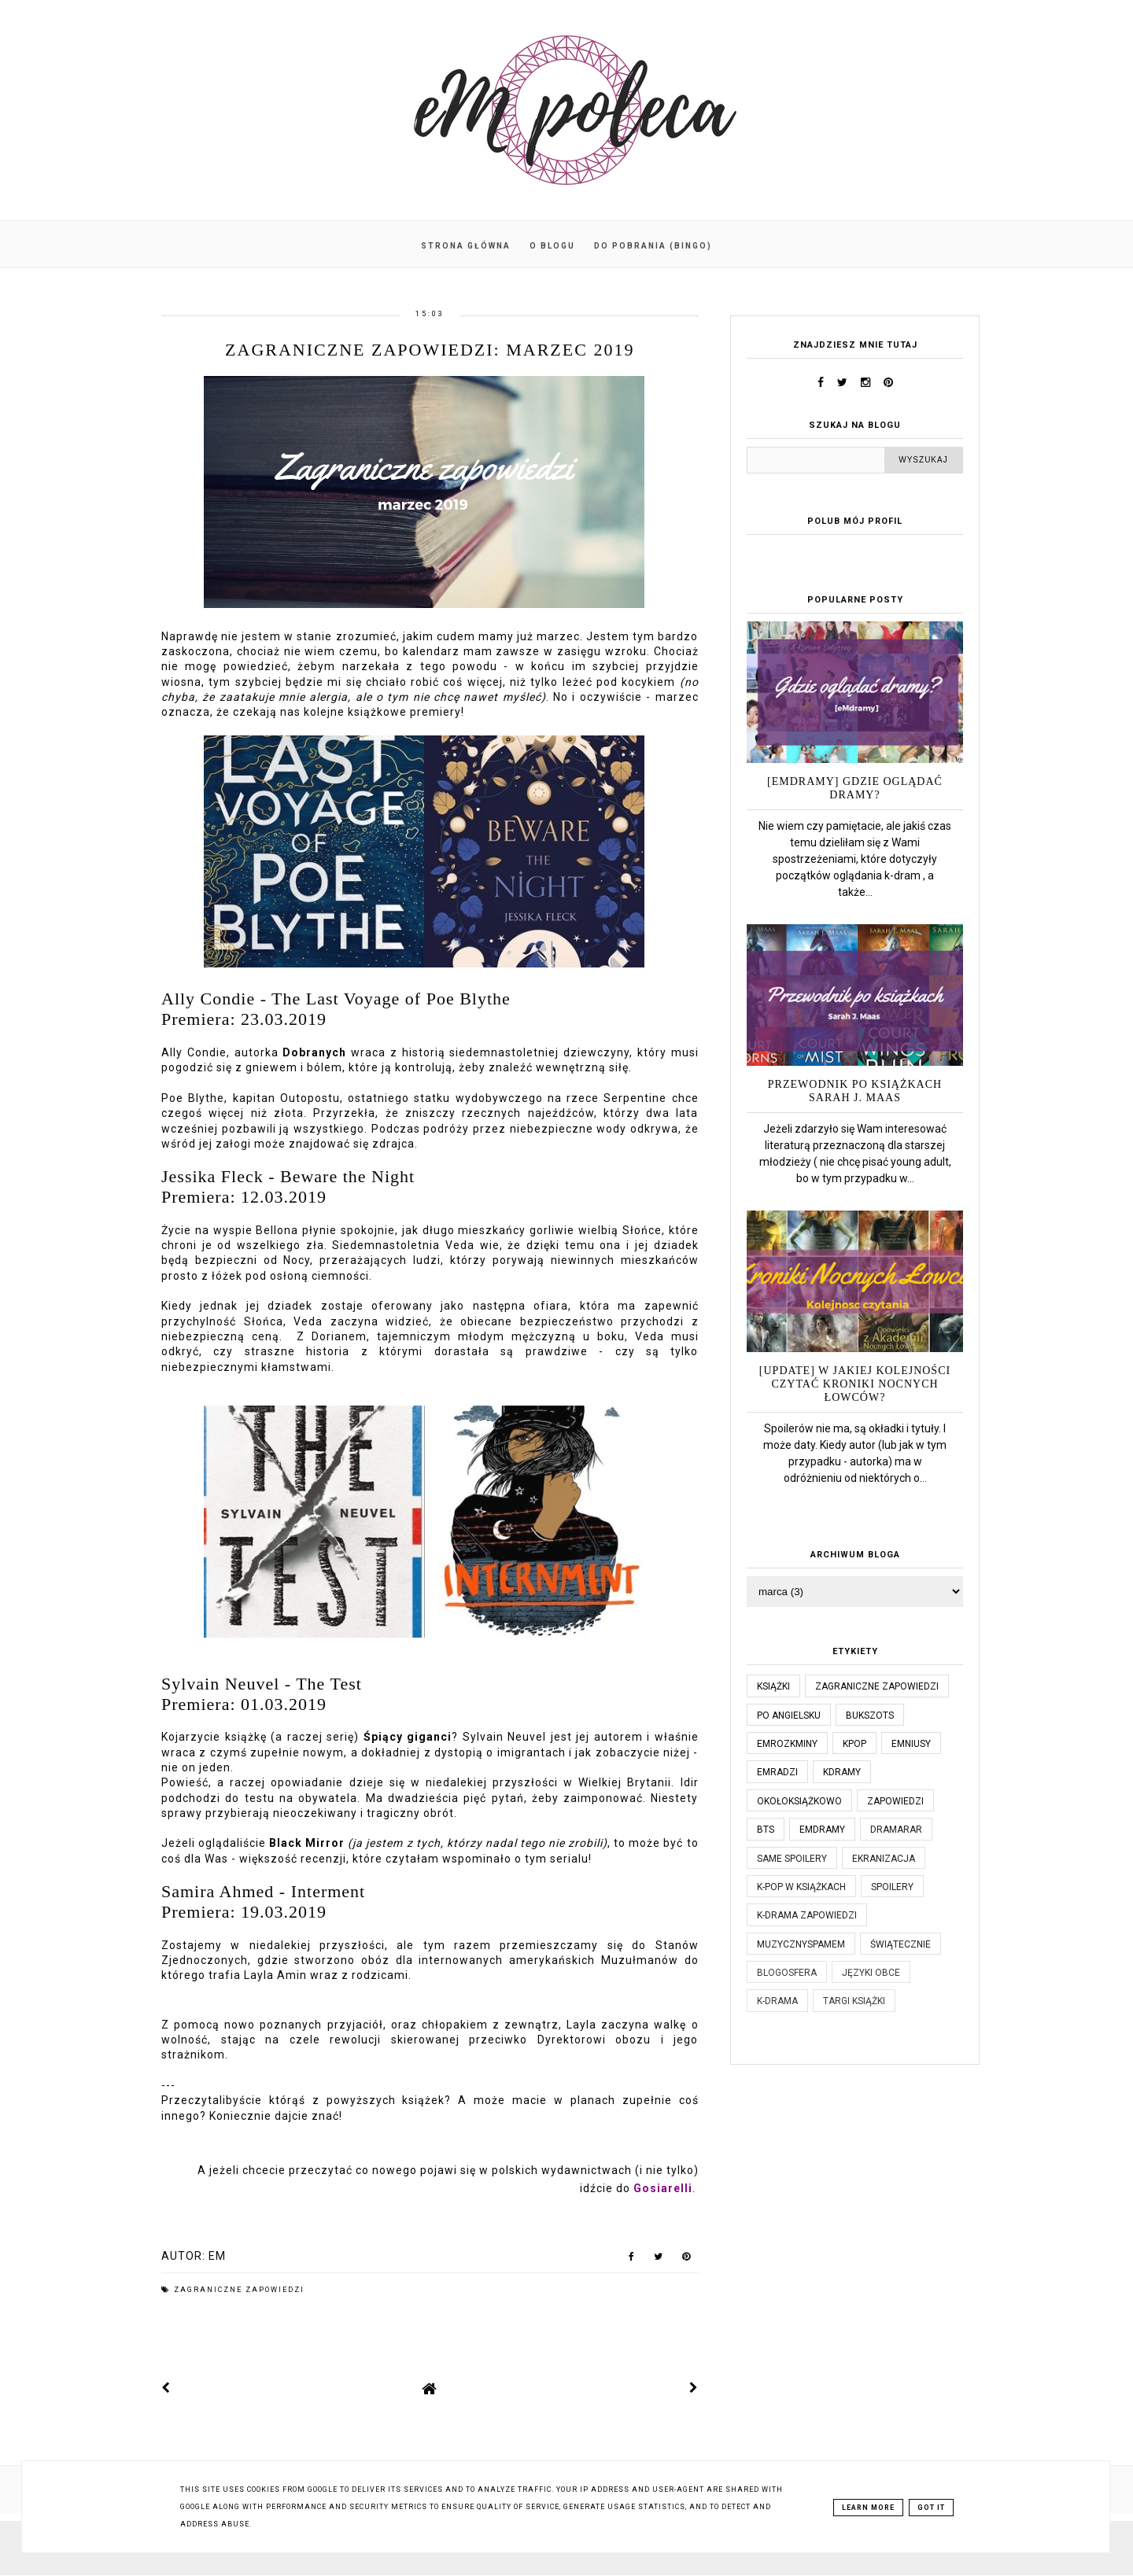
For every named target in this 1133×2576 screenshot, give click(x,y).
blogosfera (787, 1972)
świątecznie (900, 1944)
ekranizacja (883, 1858)
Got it (931, 2508)
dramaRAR (896, 1829)
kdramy (842, 1772)
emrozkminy (787, 1743)
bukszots (870, 1715)
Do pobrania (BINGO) (653, 245)
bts (765, 1829)
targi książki (854, 2001)
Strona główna (466, 245)
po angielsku (789, 1715)
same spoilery (792, 1858)
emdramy (822, 1829)
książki (773, 1686)
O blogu (552, 245)
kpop (854, 1743)
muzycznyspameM (801, 1944)
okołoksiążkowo (799, 1801)
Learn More (868, 2508)
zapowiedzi (895, 1801)
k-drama (777, 2001)
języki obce (871, 1972)
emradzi (777, 1772)
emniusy (911, 1743)
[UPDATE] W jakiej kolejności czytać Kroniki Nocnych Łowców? (854, 1384)
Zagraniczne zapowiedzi (239, 2290)
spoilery (892, 1886)
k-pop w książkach (801, 1886)
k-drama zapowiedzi (807, 1915)
